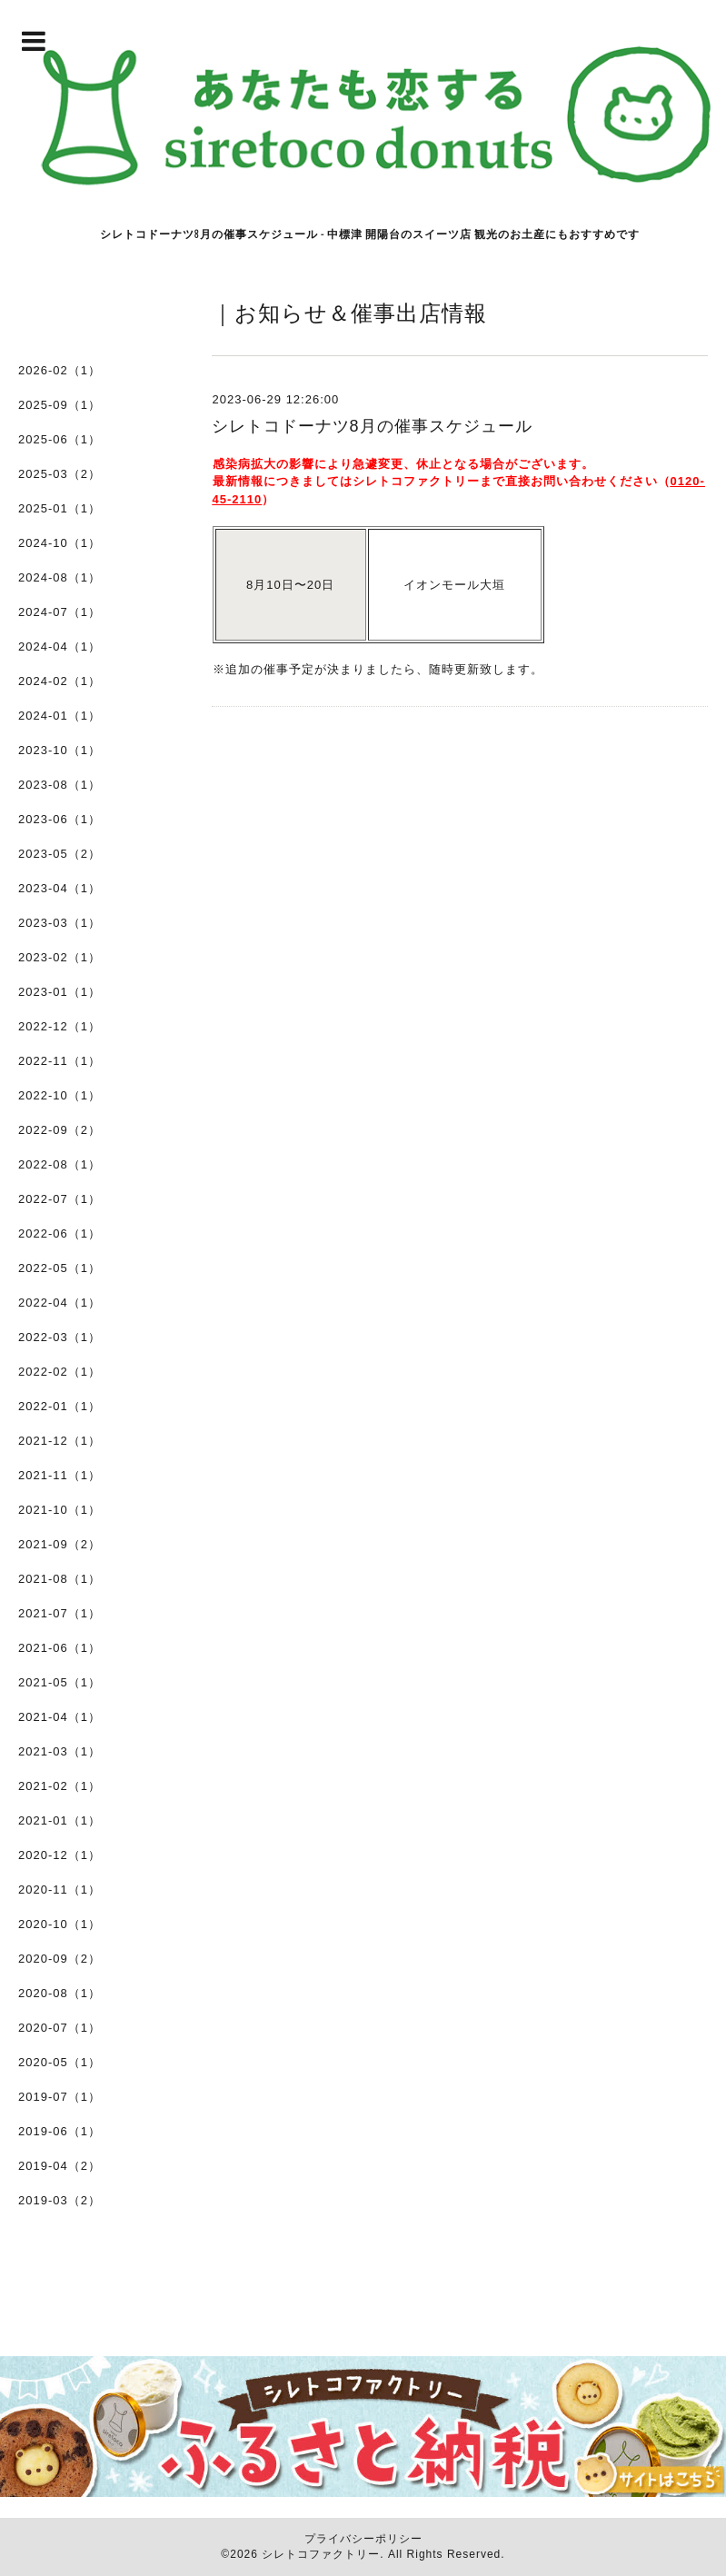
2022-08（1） (59, 1164)
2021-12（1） (59, 1440)
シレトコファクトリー (321, 2554)
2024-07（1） (59, 612)
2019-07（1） (59, 2097)
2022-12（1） (59, 1026)
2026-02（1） (59, 370)
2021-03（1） (59, 1751)
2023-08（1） (59, 784)
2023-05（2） (59, 853)
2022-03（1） (59, 1337)
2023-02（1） (59, 957)
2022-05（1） (59, 1268)
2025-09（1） (59, 405)
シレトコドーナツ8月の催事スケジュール (372, 426)
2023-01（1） (59, 992)
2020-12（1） (59, 1855)
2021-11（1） (59, 1475)
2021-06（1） (59, 1648)
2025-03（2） (59, 474)
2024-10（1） (59, 543)
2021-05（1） (59, 1682)
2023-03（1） (59, 923)
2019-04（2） (59, 2166)
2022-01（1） (59, 1406)
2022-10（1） (59, 1095)
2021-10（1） (59, 1510)
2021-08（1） (59, 1579)
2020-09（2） (59, 1958)
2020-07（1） (59, 2027)
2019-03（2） (59, 2200)
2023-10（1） (59, 750)
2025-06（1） (59, 439)
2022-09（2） (59, 1130)
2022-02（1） (59, 1371)
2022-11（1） (59, 1061)
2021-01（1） (59, 1820)
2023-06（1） (59, 819)
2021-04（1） (59, 1717)
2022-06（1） (59, 1233)
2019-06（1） (59, 2131)
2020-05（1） (59, 2062)
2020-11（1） (59, 1889)
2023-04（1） (59, 888)
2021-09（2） (59, 1544)
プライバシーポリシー (363, 2538)
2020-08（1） (59, 1993)
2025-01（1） (59, 508)
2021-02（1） (59, 1786)
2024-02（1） (59, 681)
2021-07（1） (59, 1613)
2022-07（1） (59, 1199)
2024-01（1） (59, 715)
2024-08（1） (59, 577)
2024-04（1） (59, 646)
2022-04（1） (59, 1302)
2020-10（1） (59, 1924)
